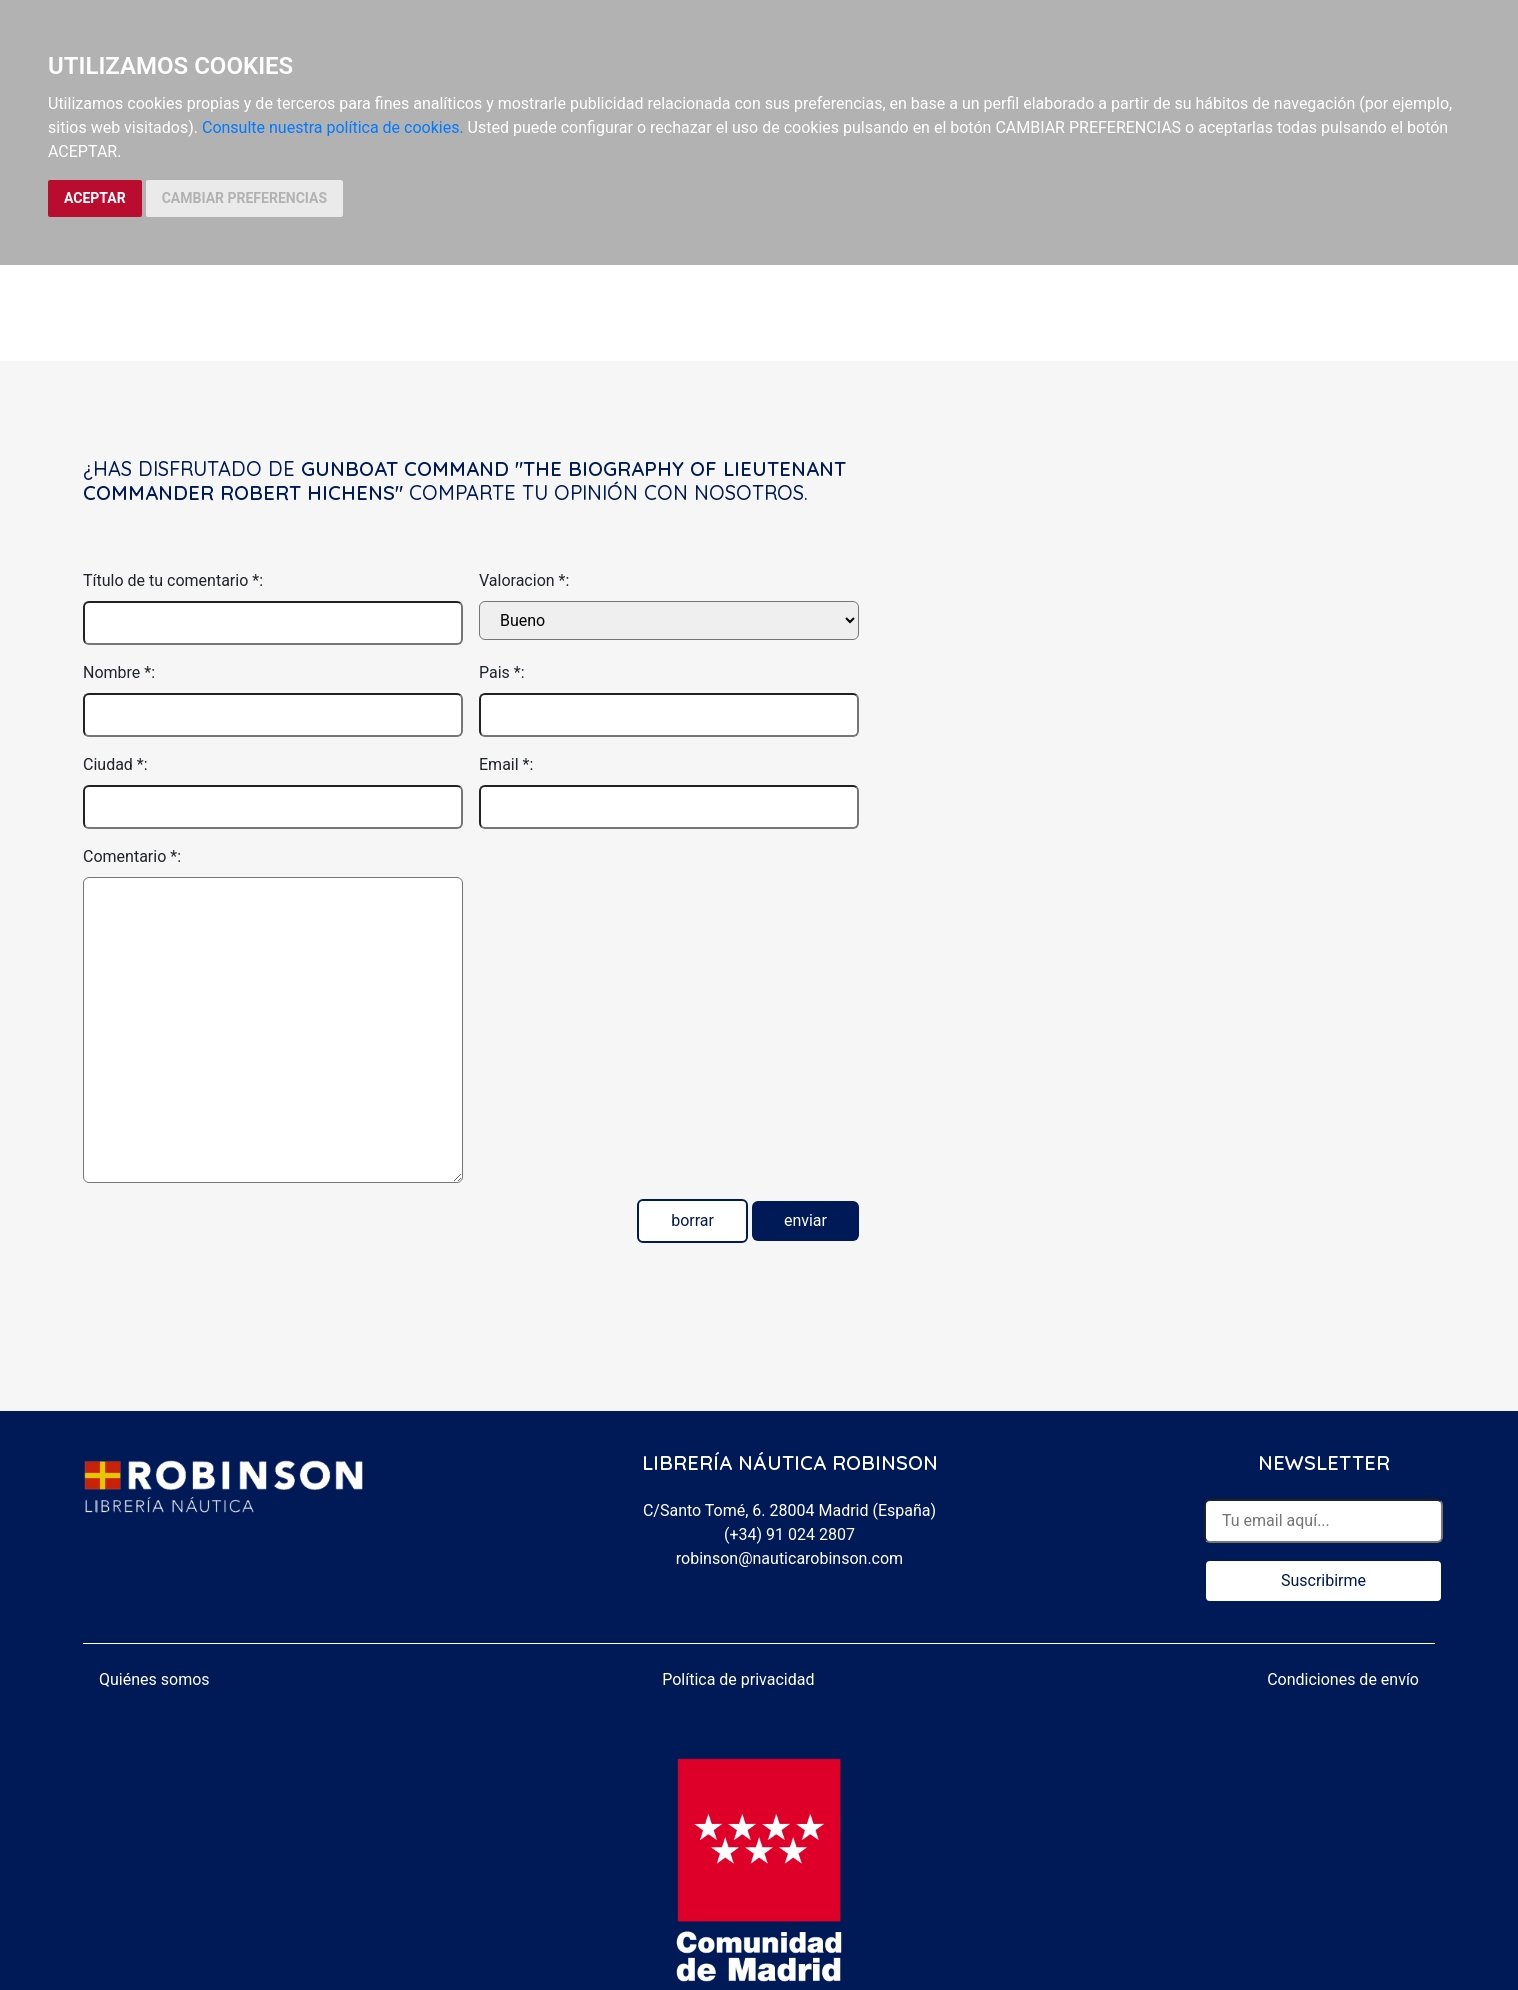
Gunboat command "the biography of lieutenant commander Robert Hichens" (464, 480)
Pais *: (502, 672)
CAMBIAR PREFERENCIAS (244, 198)
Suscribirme (1323, 1580)
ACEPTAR (95, 198)
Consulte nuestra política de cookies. (333, 127)
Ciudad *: (115, 764)
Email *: (506, 764)
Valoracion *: (524, 580)
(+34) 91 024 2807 (789, 1534)
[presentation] (631, 884)
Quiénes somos (154, 1679)
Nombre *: (119, 672)
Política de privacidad (738, 1679)
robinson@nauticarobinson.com (789, 1558)
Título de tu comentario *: (173, 580)
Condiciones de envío (1343, 1679)
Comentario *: (132, 856)
